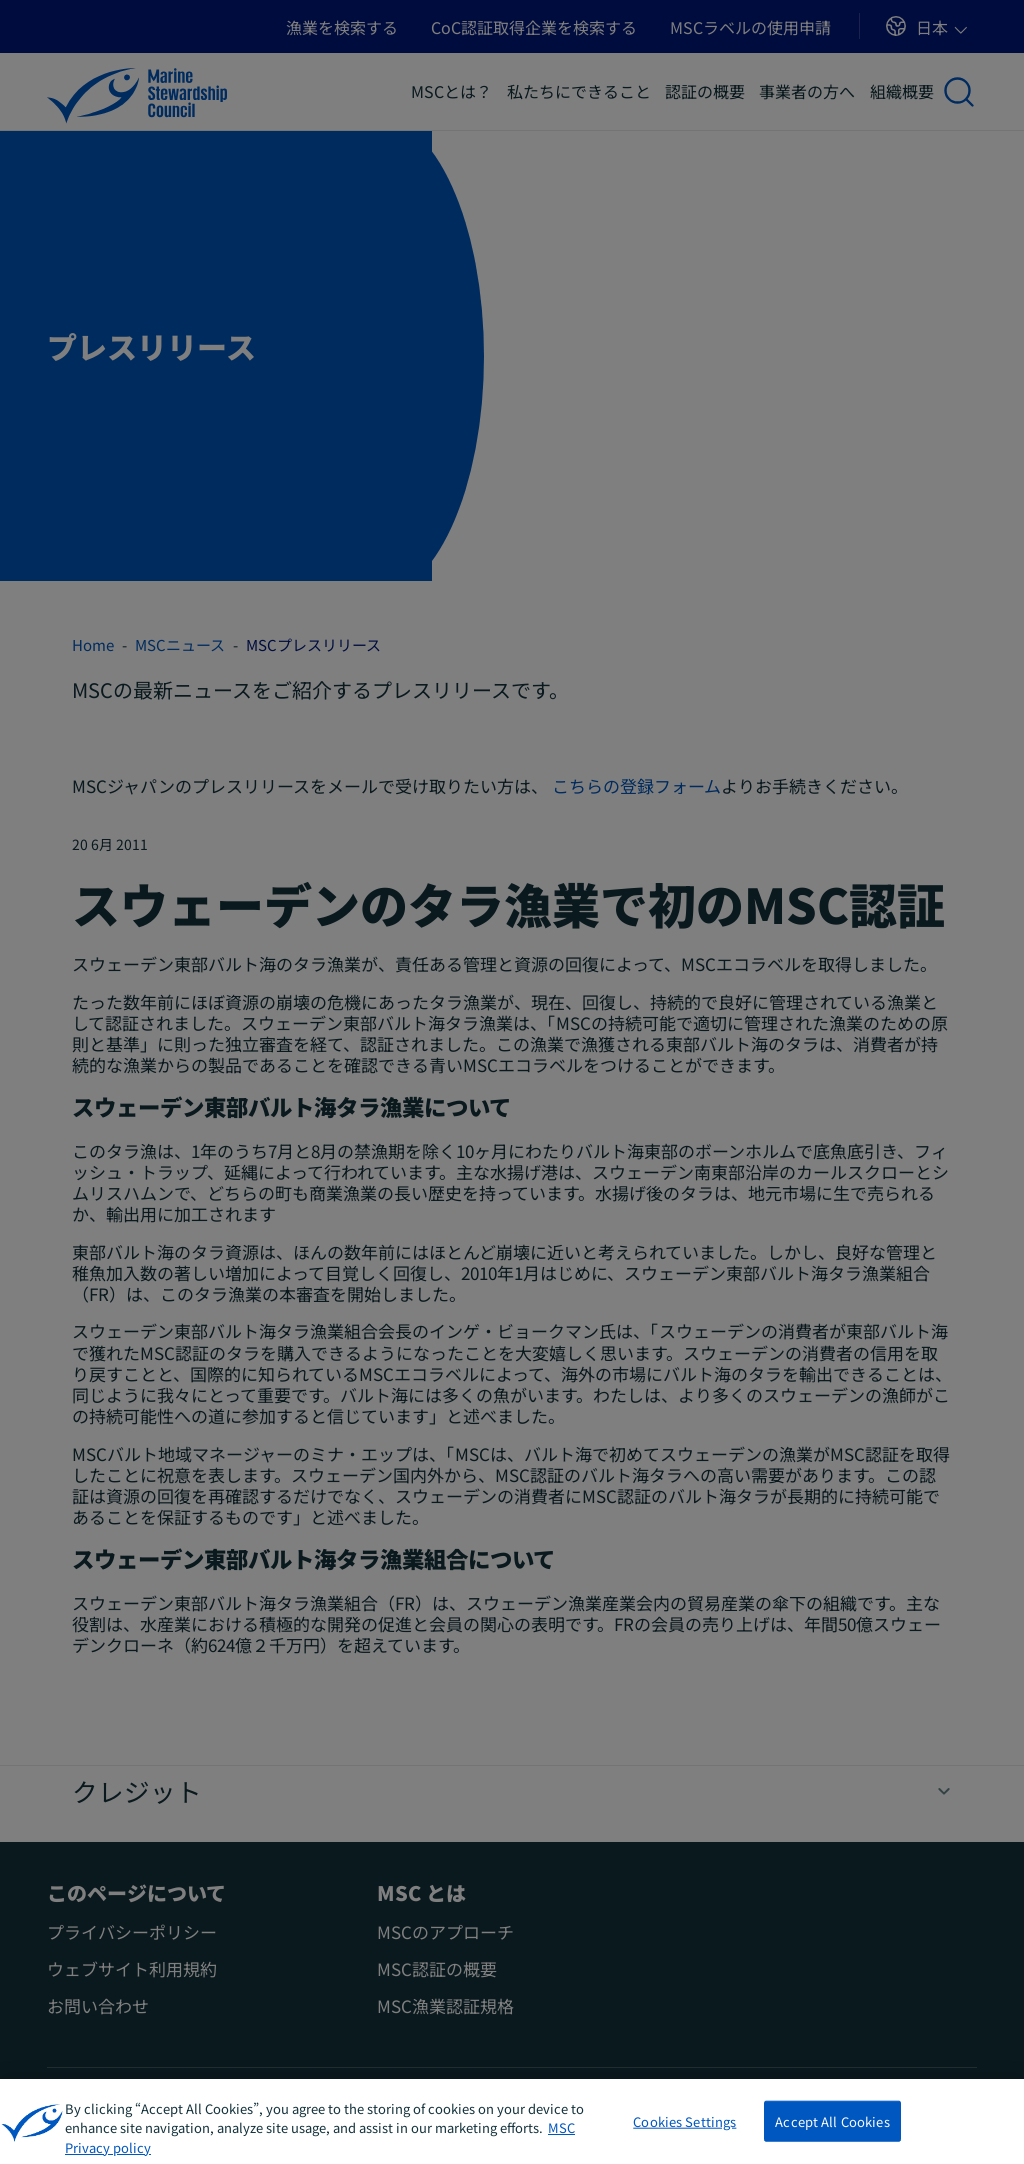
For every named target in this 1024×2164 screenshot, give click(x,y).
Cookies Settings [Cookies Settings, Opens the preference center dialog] (684, 2139)
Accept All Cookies (832, 2139)
